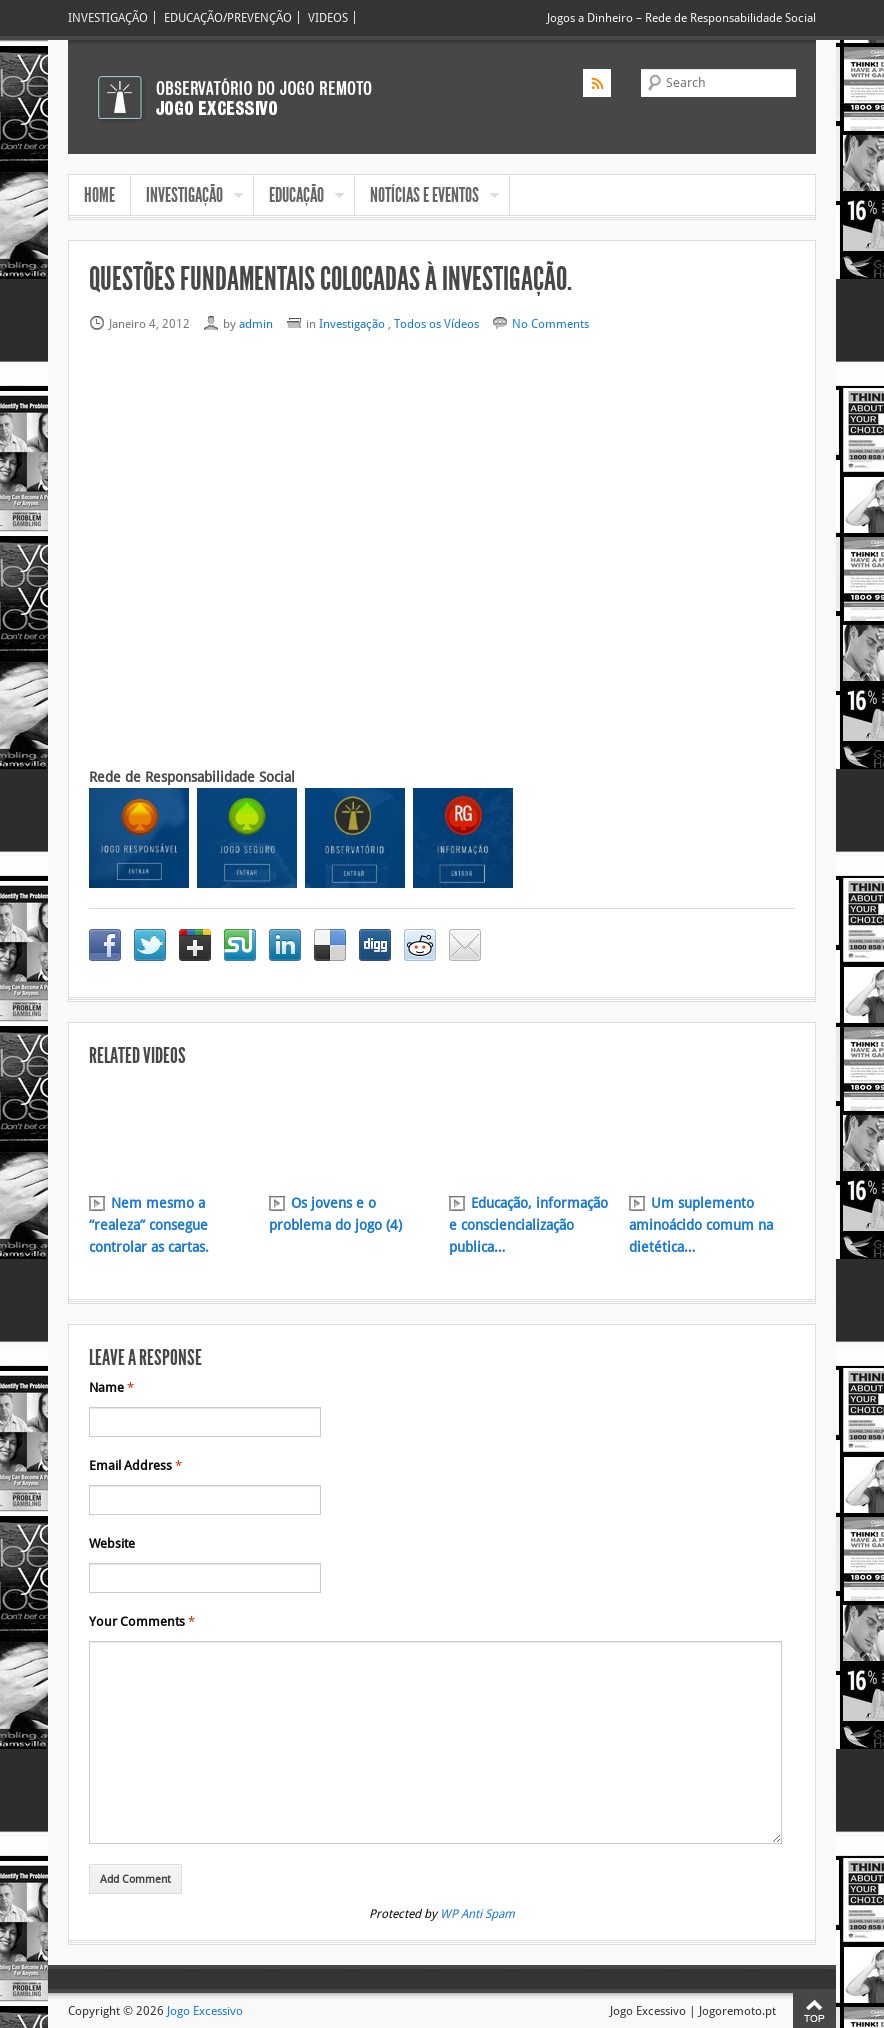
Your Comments (142, 1622)
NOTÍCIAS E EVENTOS (427, 197)
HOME (99, 195)
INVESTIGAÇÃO (108, 17)
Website (112, 1544)
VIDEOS (328, 17)
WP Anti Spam (477, 1913)
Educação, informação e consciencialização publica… (528, 1225)
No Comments (550, 323)
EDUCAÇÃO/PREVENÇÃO (228, 17)
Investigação (352, 323)
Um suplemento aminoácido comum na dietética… (701, 1225)
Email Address (135, 1466)
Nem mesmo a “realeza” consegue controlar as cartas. (149, 1225)
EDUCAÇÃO (299, 197)
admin (256, 323)
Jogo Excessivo (205, 2010)
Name (111, 1388)
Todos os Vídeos (436, 323)
